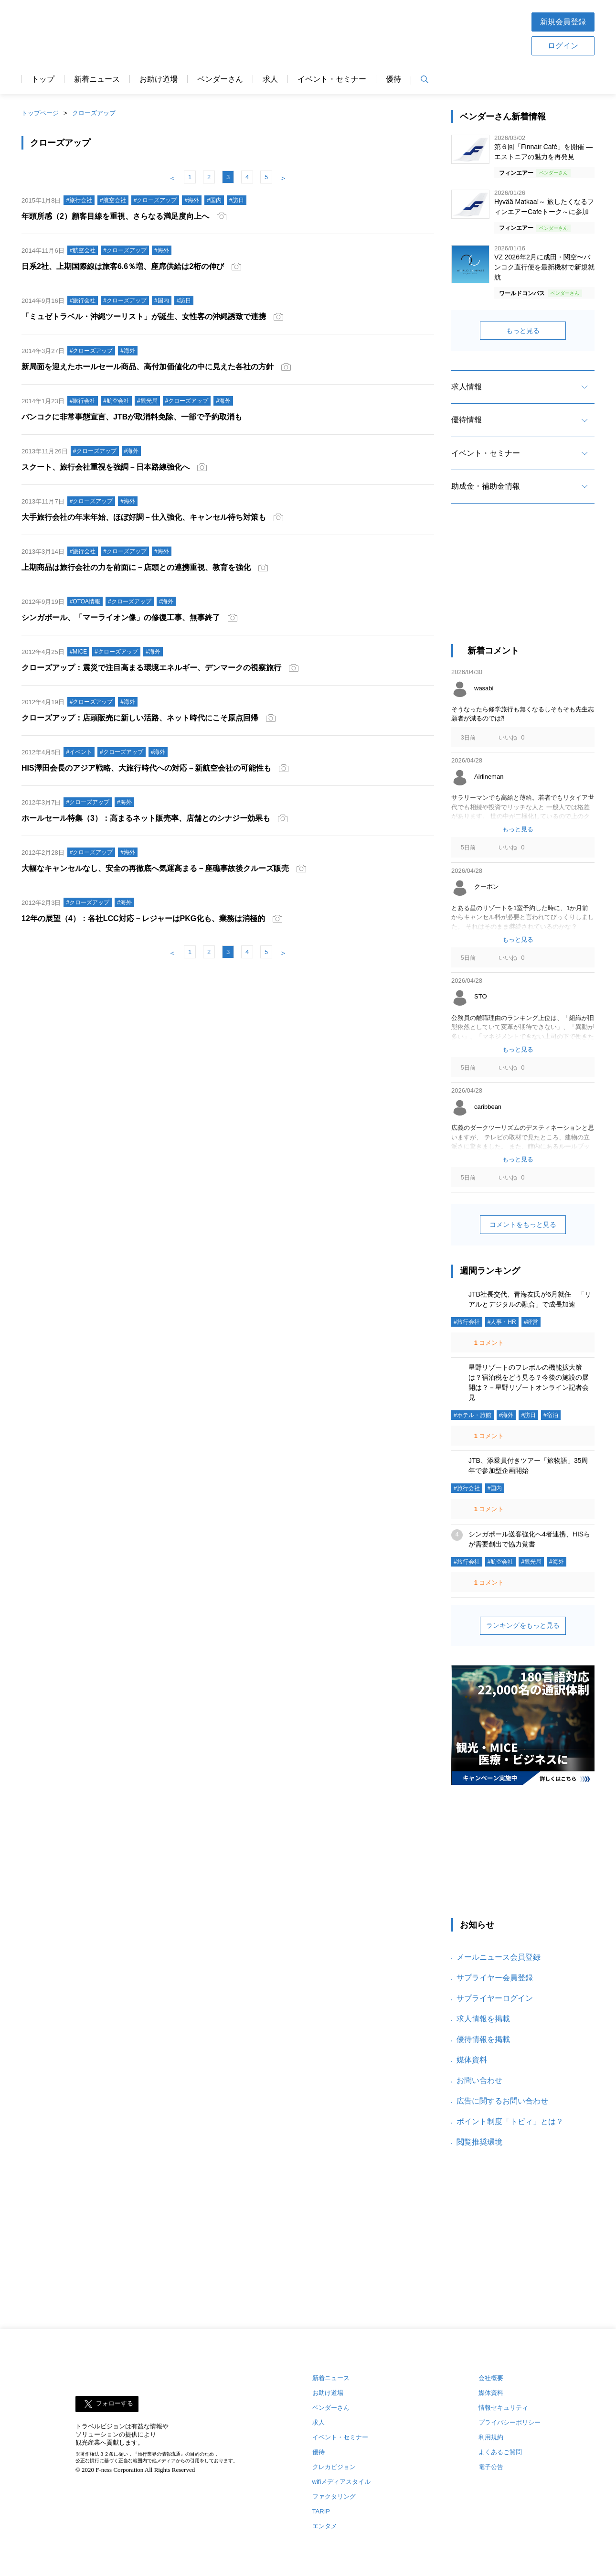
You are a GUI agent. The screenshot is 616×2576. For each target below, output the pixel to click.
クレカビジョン (334, 2466)
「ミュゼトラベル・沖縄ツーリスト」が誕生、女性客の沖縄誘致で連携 (143, 316)
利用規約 (490, 2437)
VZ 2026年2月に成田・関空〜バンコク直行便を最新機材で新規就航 (544, 267)
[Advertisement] (338, 32)
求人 (270, 79)
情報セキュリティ (503, 2407)
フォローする (114, 2403)
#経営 (531, 1322)
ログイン (563, 46)
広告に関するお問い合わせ (502, 2101)
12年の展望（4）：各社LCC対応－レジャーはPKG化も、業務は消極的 (143, 918)
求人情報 (466, 387)
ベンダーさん (220, 79)
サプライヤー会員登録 (495, 1978)
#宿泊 (550, 1415)
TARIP (321, 2511)
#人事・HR (502, 1322)
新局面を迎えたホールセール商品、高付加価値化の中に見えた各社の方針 (147, 367)
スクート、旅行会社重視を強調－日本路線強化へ (105, 467)
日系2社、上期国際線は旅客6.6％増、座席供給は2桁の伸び (122, 266)
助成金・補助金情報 (485, 486)
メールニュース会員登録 (499, 1957)
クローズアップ (94, 113)
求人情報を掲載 (483, 2019)
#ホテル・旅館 (472, 1415)
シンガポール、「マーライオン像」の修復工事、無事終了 (120, 617)
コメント (488, 1342)
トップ (43, 79)
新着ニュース (97, 79)
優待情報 (466, 420)
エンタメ (324, 2526)
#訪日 (528, 1415)
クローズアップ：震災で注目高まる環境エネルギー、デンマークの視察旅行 (151, 668)
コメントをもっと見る (522, 1224)
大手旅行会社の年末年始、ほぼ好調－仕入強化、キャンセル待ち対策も (143, 517)
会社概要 (490, 2378)
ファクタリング (334, 2496)
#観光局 (531, 1561)
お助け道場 (158, 79)
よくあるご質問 (500, 2452)
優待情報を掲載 (483, 2039)
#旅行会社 (467, 1322)
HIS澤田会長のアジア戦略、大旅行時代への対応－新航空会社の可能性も (146, 768)
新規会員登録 (563, 22)
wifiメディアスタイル (341, 2481)
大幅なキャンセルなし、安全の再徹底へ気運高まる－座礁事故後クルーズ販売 (155, 868)
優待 (393, 79)
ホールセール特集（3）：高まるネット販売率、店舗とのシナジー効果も (145, 818)
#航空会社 (501, 1561)
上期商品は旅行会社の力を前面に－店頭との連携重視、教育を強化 (136, 567)
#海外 (506, 1415)
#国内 (495, 1488)
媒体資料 (472, 2060)
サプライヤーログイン (495, 1998)
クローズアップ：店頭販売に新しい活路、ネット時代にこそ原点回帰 (139, 718)
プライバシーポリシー (509, 2422)
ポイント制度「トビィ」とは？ (510, 2121)
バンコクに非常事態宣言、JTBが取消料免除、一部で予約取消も (131, 417)
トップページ (40, 113)
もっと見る (523, 330)
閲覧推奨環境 (479, 2142)
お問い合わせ (479, 2080)
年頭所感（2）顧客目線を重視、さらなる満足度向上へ (115, 216)
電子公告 (490, 2466)
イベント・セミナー (331, 79)
